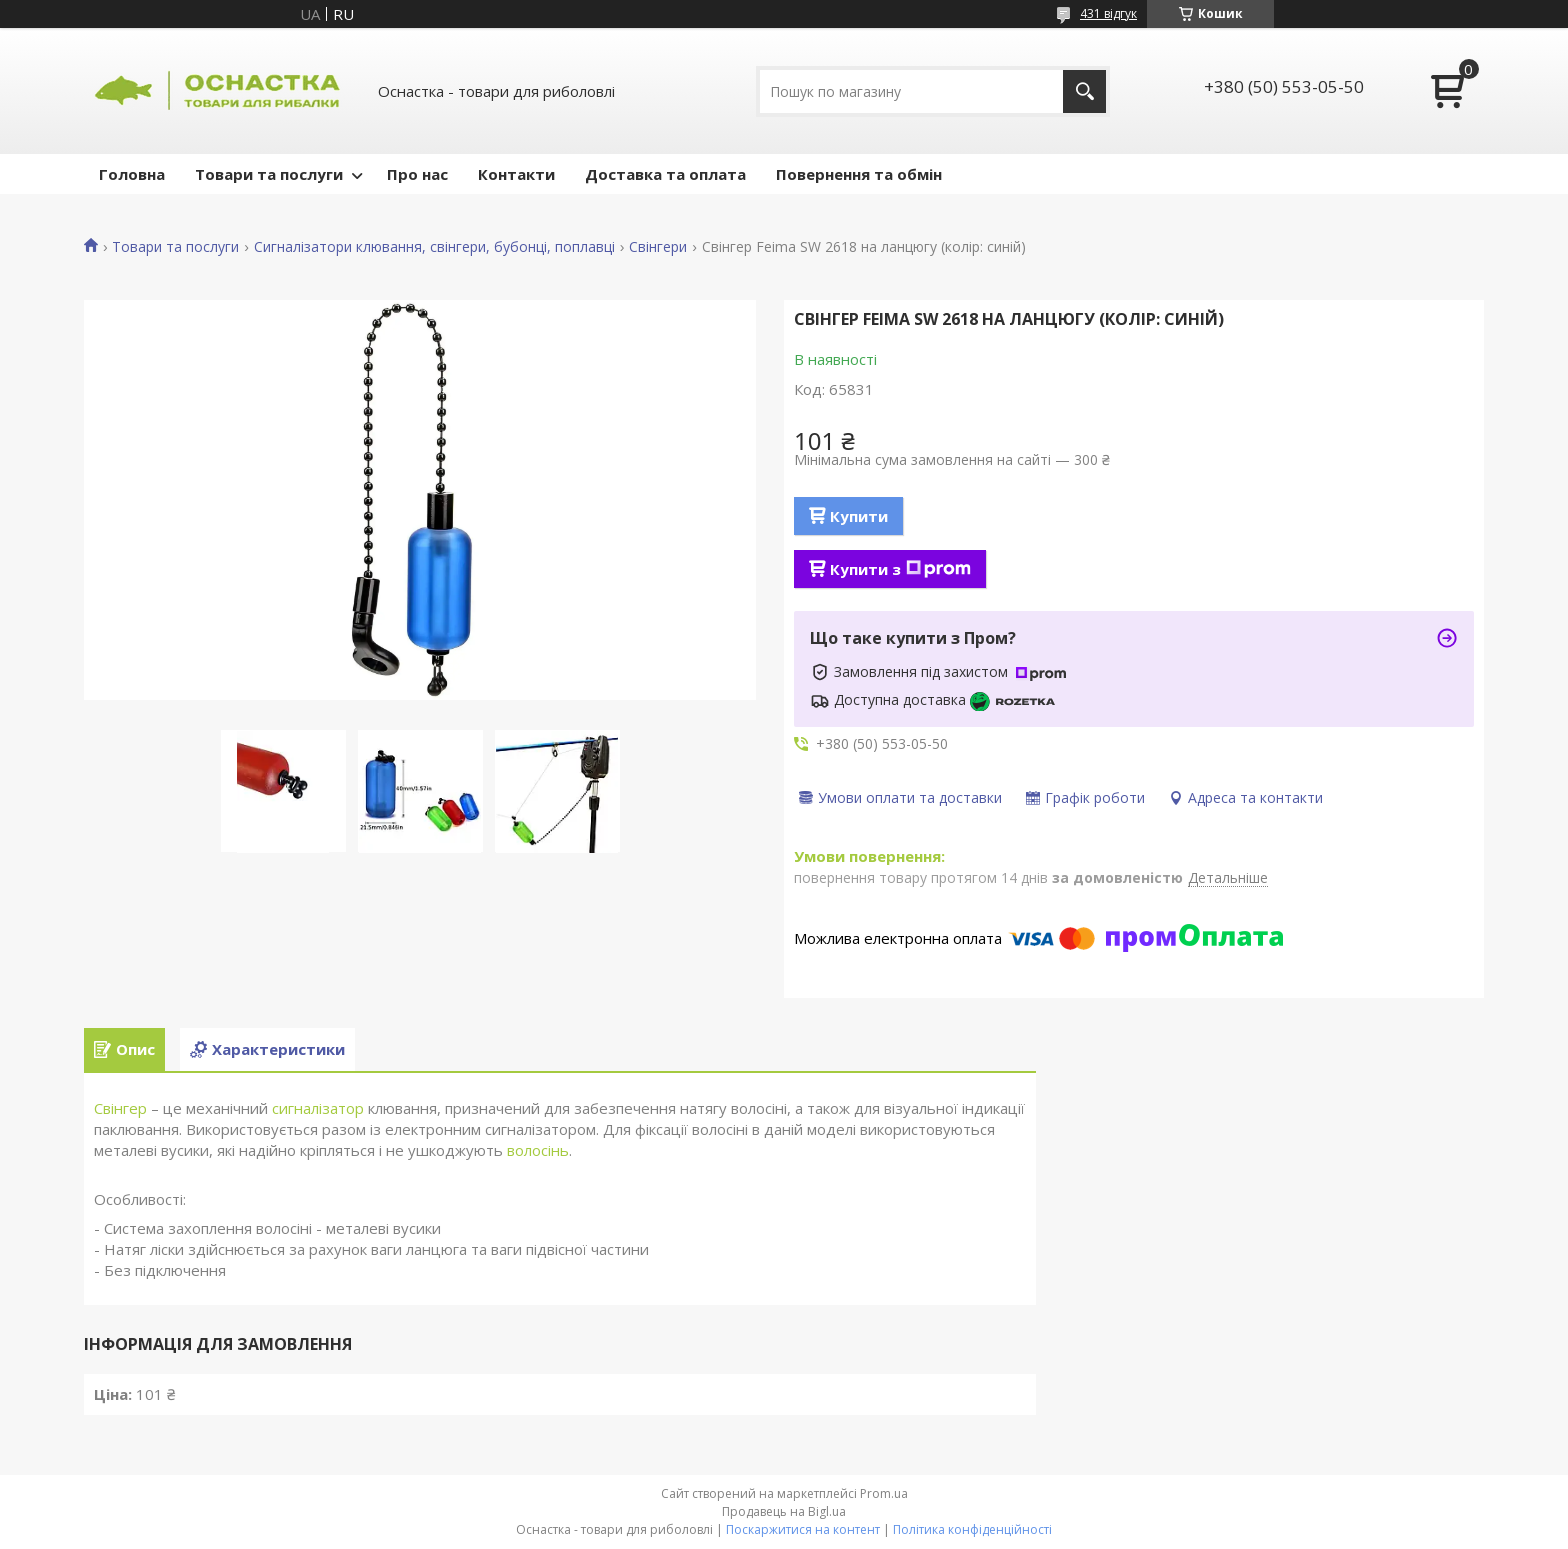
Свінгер (120, 1108)
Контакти (516, 174)
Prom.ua (884, 1493)
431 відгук (1108, 13)
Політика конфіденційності (972, 1529)
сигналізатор (318, 1108)
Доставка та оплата (665, 174)
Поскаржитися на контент (803, 1529)
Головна (132, 174)
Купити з (900, 569)
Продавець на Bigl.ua (784, 1511)
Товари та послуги (269, 174)
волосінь (538, 1150)
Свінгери (658, 247)
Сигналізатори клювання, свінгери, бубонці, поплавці (434, 247)
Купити (859, 516)
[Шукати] (1084, 91)
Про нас (417, 174)
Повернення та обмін (859, 174)
